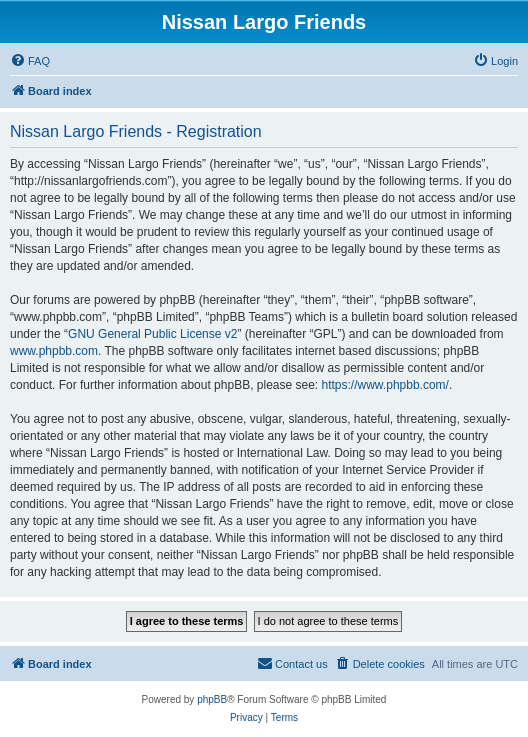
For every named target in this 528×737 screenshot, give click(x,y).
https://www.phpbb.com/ (385, 385)
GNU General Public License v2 (152, 334)
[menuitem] (30, 61)
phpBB (212, 699)
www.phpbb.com (54, 351)
